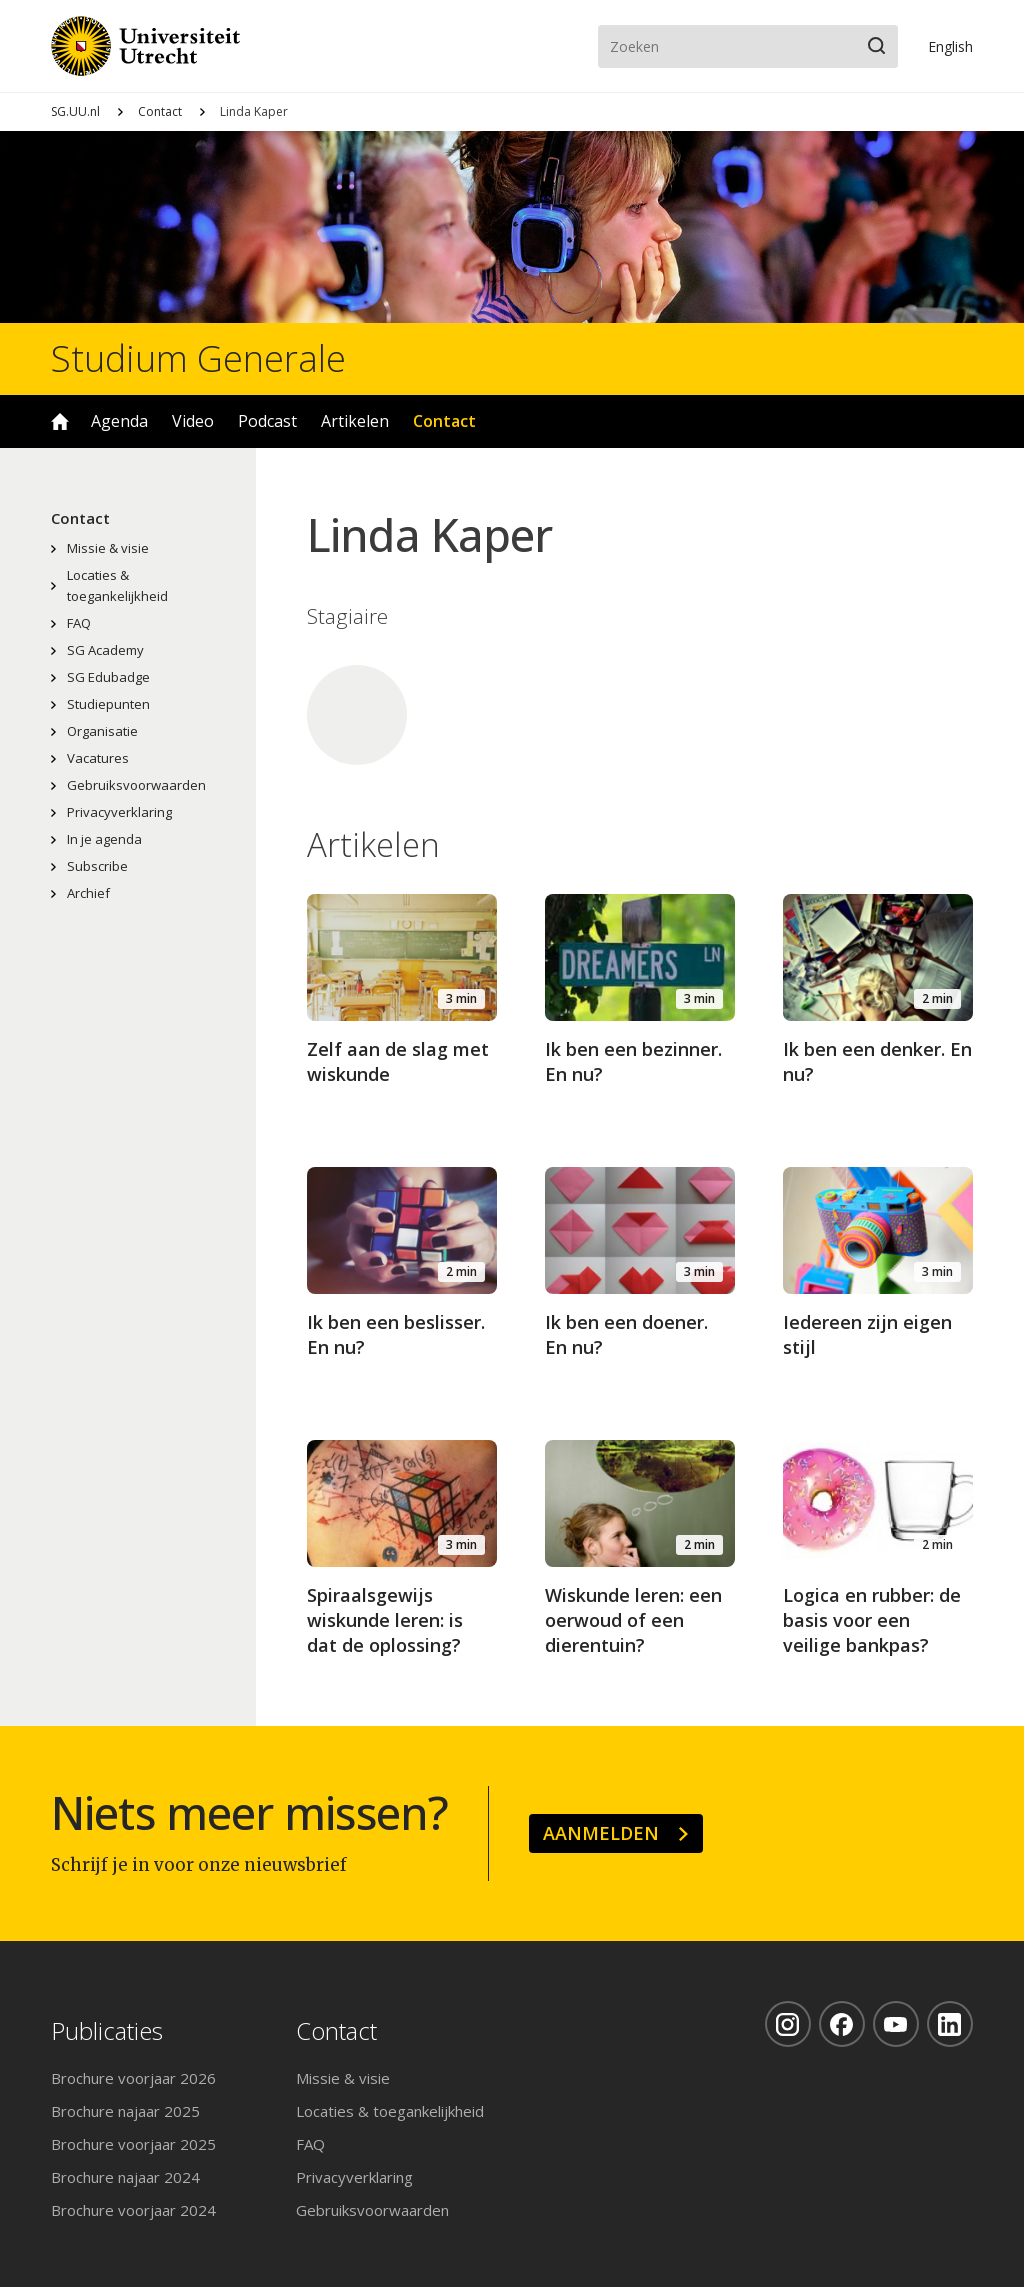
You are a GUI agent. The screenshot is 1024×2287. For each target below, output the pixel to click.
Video (193, 421)
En (950, 46)
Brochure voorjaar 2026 (133, 2078)
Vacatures (98, 758)
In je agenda (104, 839)
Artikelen (355, 421)
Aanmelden (601, 1833)
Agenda (119, 421)
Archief (88, 893)
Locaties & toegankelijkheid (117, 585)
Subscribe (97, 866)
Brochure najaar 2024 (125, 2177)
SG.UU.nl (75, 111)
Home (60, 421)
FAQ (79, 623)
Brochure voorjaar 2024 (133, 2210)
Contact (160, 111)
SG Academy (105, 650)
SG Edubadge (108, 677)
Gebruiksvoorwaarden (136, 785)
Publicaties (107, 2031)
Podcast (267, 421)
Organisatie (102, 731)
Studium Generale (198, 359)
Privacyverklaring (119, 812)
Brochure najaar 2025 (125, 2111)
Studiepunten (108, 704)
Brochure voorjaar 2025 (133, 2144)
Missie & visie (108, 548)
